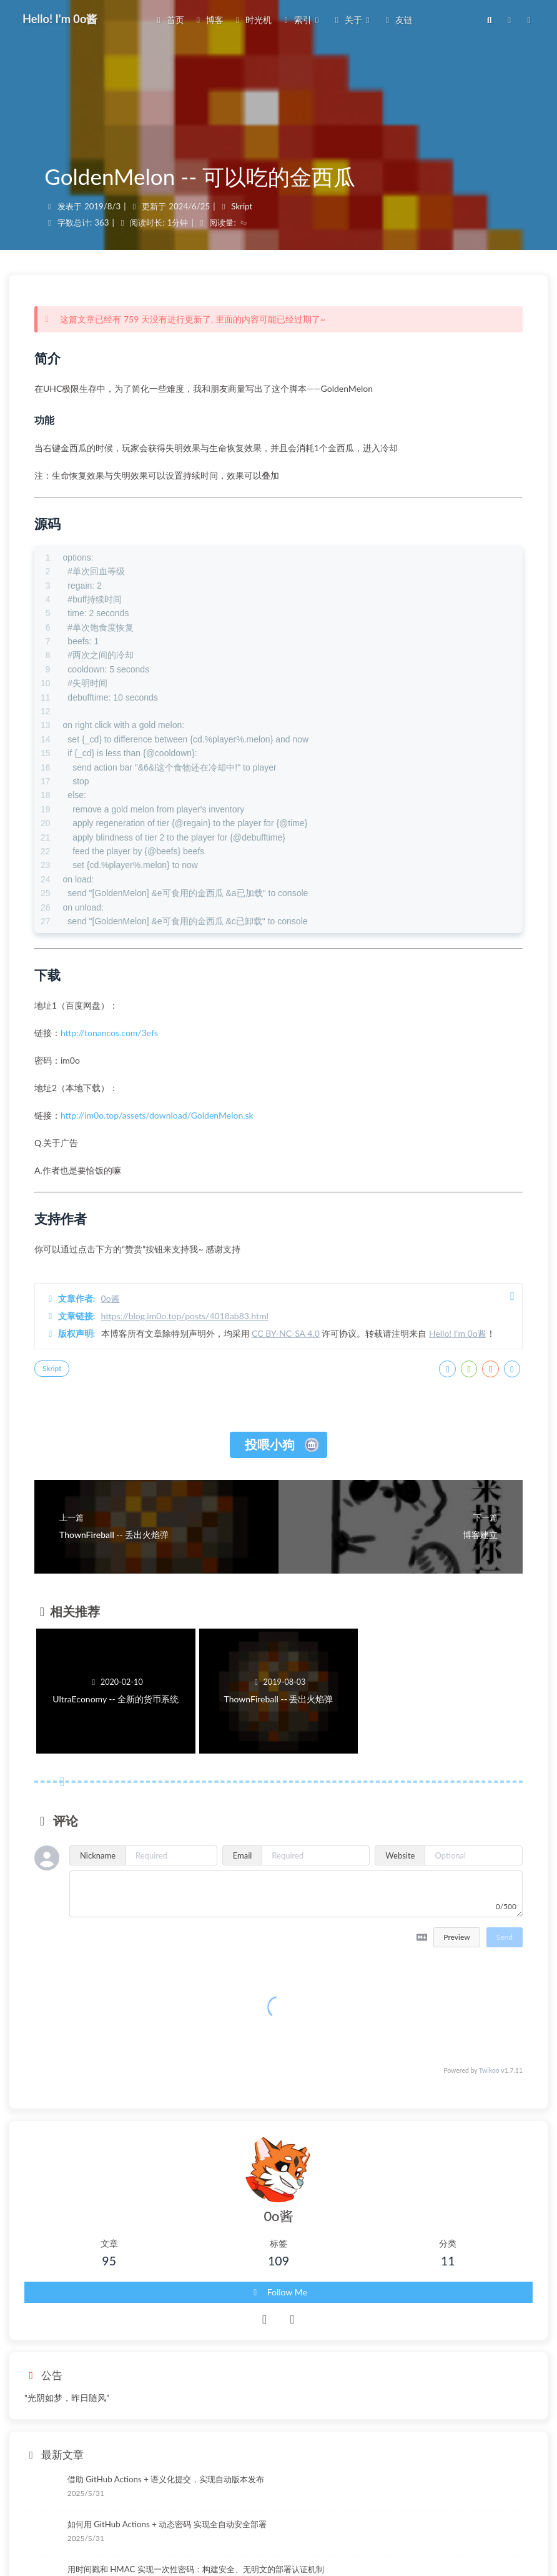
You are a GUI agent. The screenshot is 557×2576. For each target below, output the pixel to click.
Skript (241, 206)
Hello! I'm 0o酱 (457, 1333)
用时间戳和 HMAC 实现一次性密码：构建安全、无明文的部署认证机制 (195, 2569)
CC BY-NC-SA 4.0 (286, 1333)
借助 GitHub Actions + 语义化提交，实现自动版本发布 (165, 2479)
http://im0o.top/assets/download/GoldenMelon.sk (157, 1115)
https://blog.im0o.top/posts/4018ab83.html (185, 1315)
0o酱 (110, 1298)
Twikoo (489, 2070)
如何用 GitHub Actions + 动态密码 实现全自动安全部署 (167, 2524)
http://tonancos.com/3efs (109, 1032)
